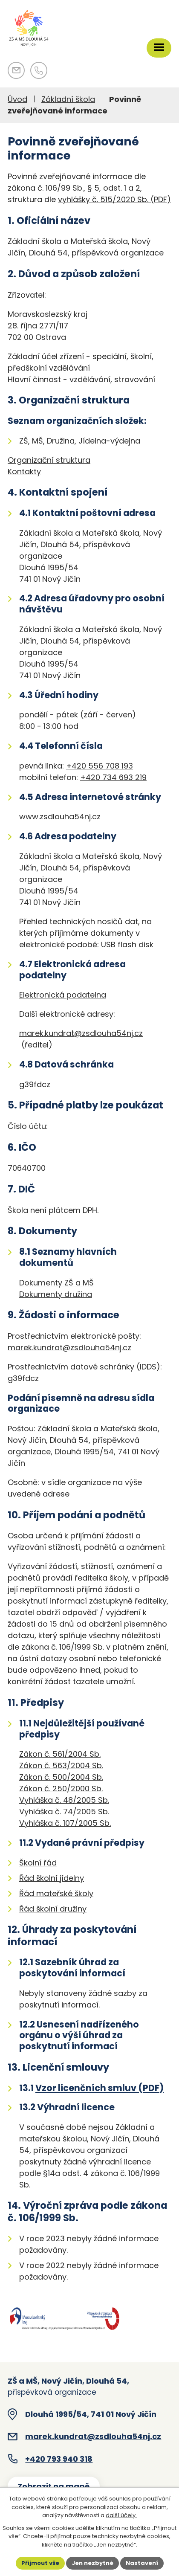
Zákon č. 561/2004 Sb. (60, 1754)
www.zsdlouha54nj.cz (60, 816)
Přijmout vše (40, 2563)
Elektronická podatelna (62, 994)
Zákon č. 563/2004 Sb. (61, 1765)
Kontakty (24, 471)
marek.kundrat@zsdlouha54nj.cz (81, 1033)
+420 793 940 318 (58, 2459)
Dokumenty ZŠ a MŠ (56, 1282)
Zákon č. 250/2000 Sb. (61, 1788)
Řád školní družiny (53, 1908)
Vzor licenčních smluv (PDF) (99, 2088)
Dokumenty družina (55, 1294)
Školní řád (38, 1862)
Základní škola (68, 99)
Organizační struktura (49, 460)
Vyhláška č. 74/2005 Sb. (64, 1811)
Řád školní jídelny (51, 1878)
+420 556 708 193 (99, 765)
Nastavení (142, 2563)
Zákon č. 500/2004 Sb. (61, 1777)
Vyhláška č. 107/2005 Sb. (65, 1823)
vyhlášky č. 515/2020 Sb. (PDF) (114, 199)
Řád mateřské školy (56, 1893)
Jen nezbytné (92, 2563)
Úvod (17, 99)
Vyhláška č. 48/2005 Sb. (64, 1800)
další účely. (121, 2515)
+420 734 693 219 (113, 777)
